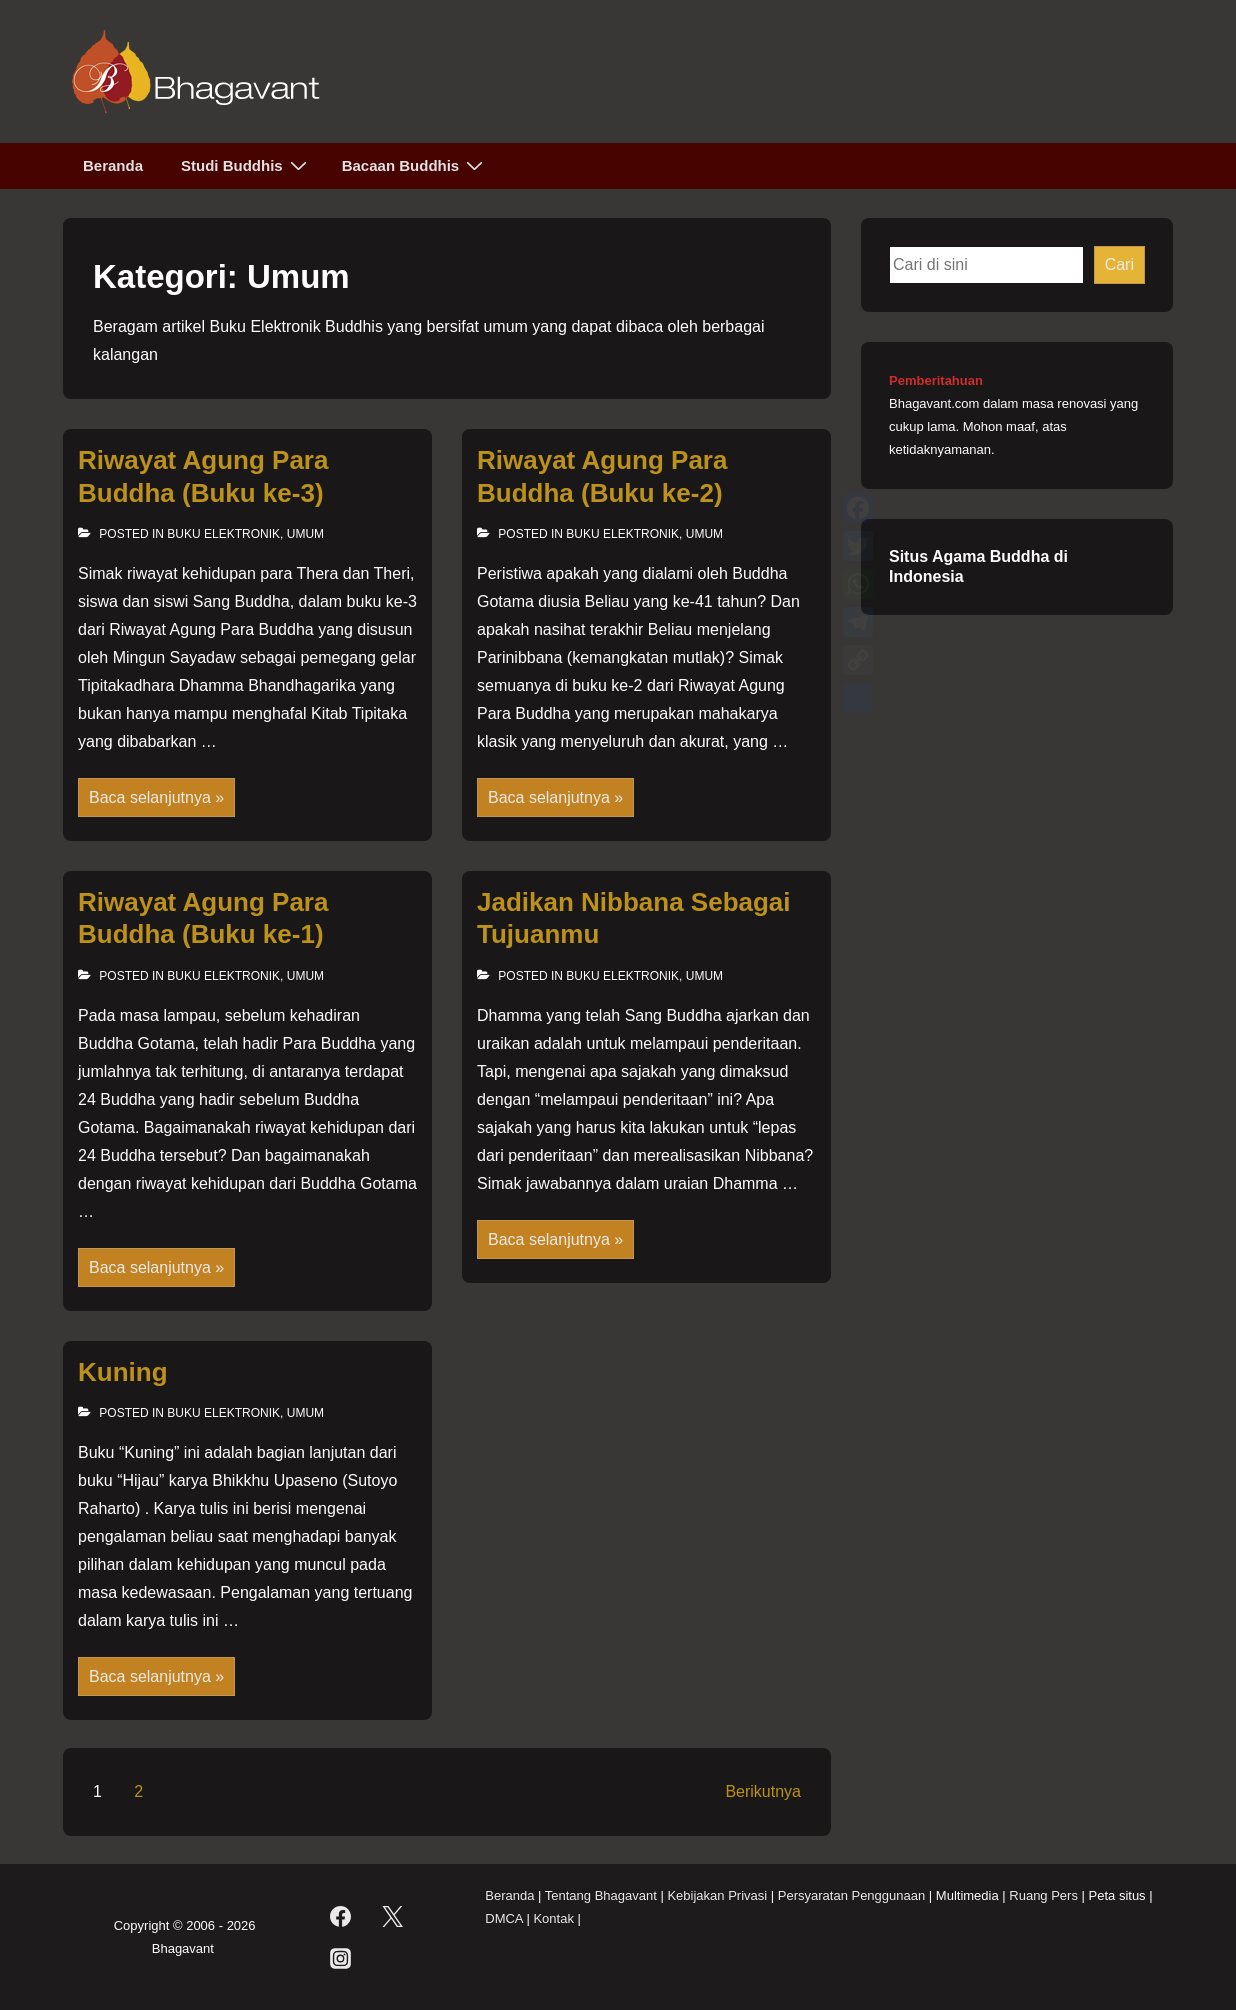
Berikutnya (763, 1791)
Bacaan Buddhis (415, 165)
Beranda (113, 165)
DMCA (504, 1918)
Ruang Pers (1043, 1895)
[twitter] (393, 1917)
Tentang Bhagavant (601, 1895)
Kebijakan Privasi (717, 1895)
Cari (1119, 264)
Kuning (123, 1372)
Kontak (553, 1918)
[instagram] (340, 1959)
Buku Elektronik (223, 534)
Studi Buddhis (246, 165)
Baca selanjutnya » (156, 799)
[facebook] (340, 1917)
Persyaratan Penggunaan (851, 1895)
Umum (305, 534)
